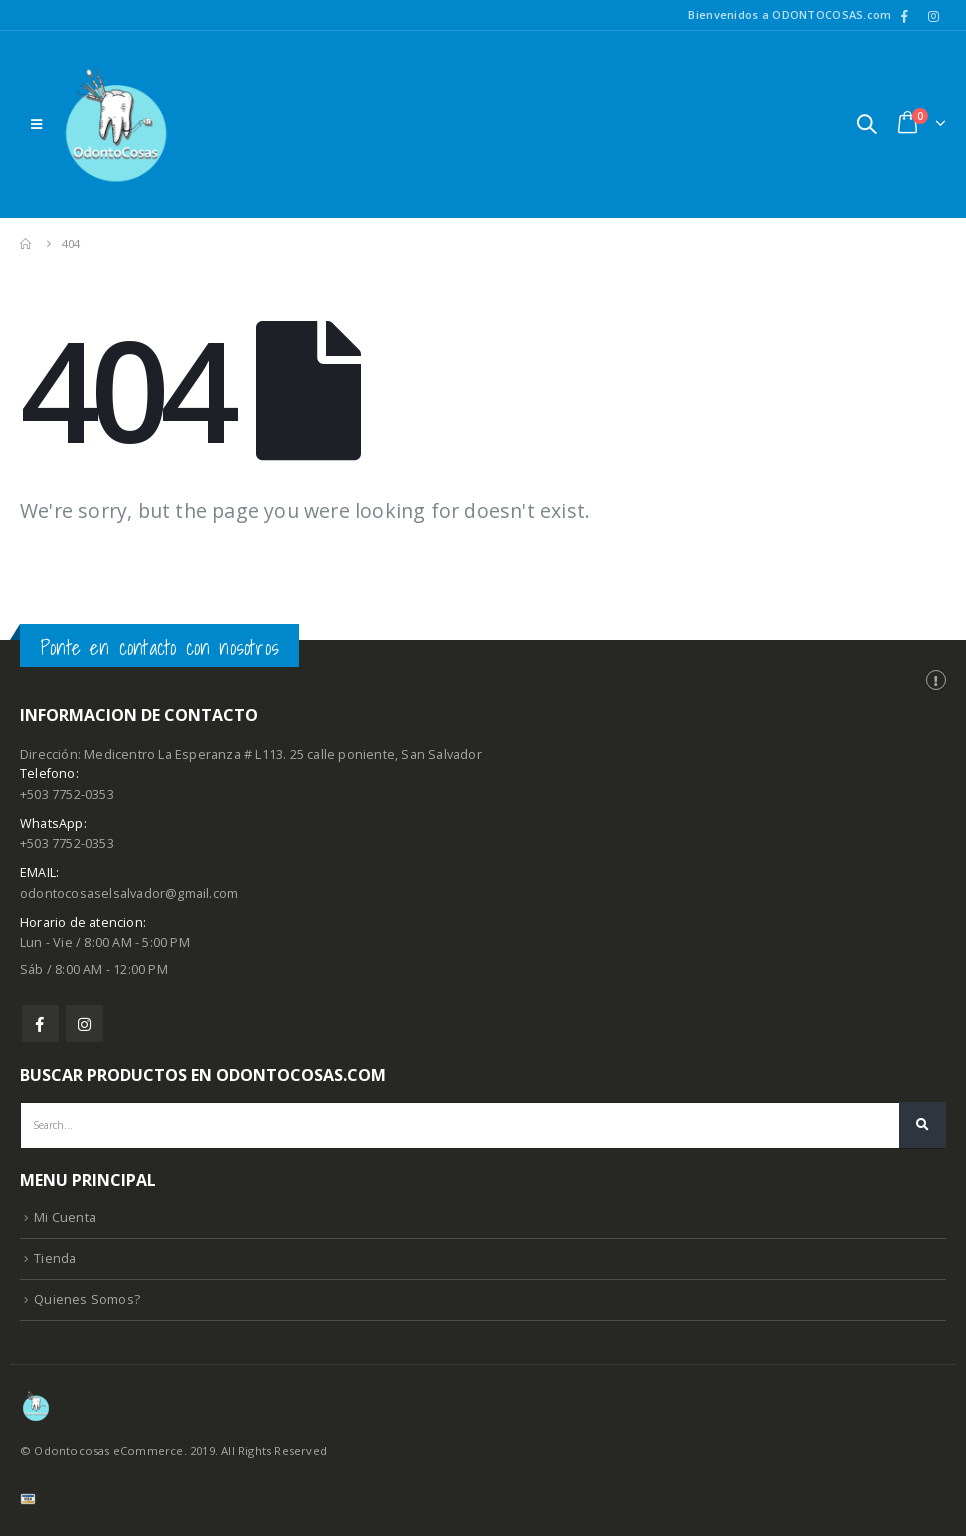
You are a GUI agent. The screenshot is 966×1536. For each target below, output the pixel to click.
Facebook (40, 1023)
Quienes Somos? (87, 1299)
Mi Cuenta (65, 1217)
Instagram (84, 1023)
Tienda (55, 1258)
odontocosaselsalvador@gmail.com (129, 893)
